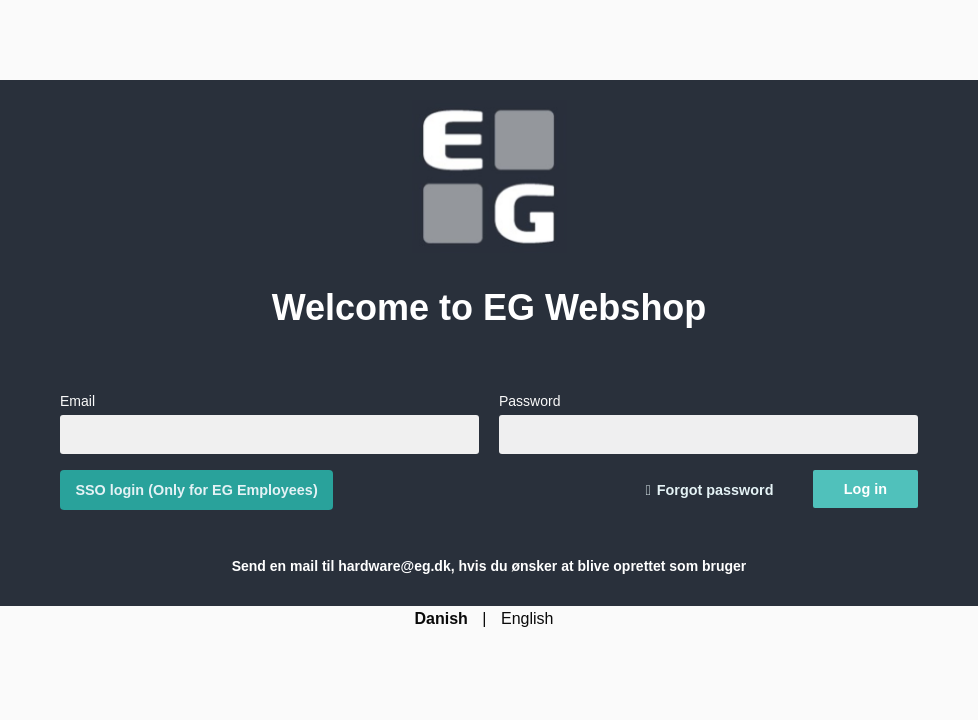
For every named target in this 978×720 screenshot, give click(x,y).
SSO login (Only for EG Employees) (196, 490)
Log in (865, 489)
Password (708, 423)
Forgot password (715, 490)
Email (269, 423)
